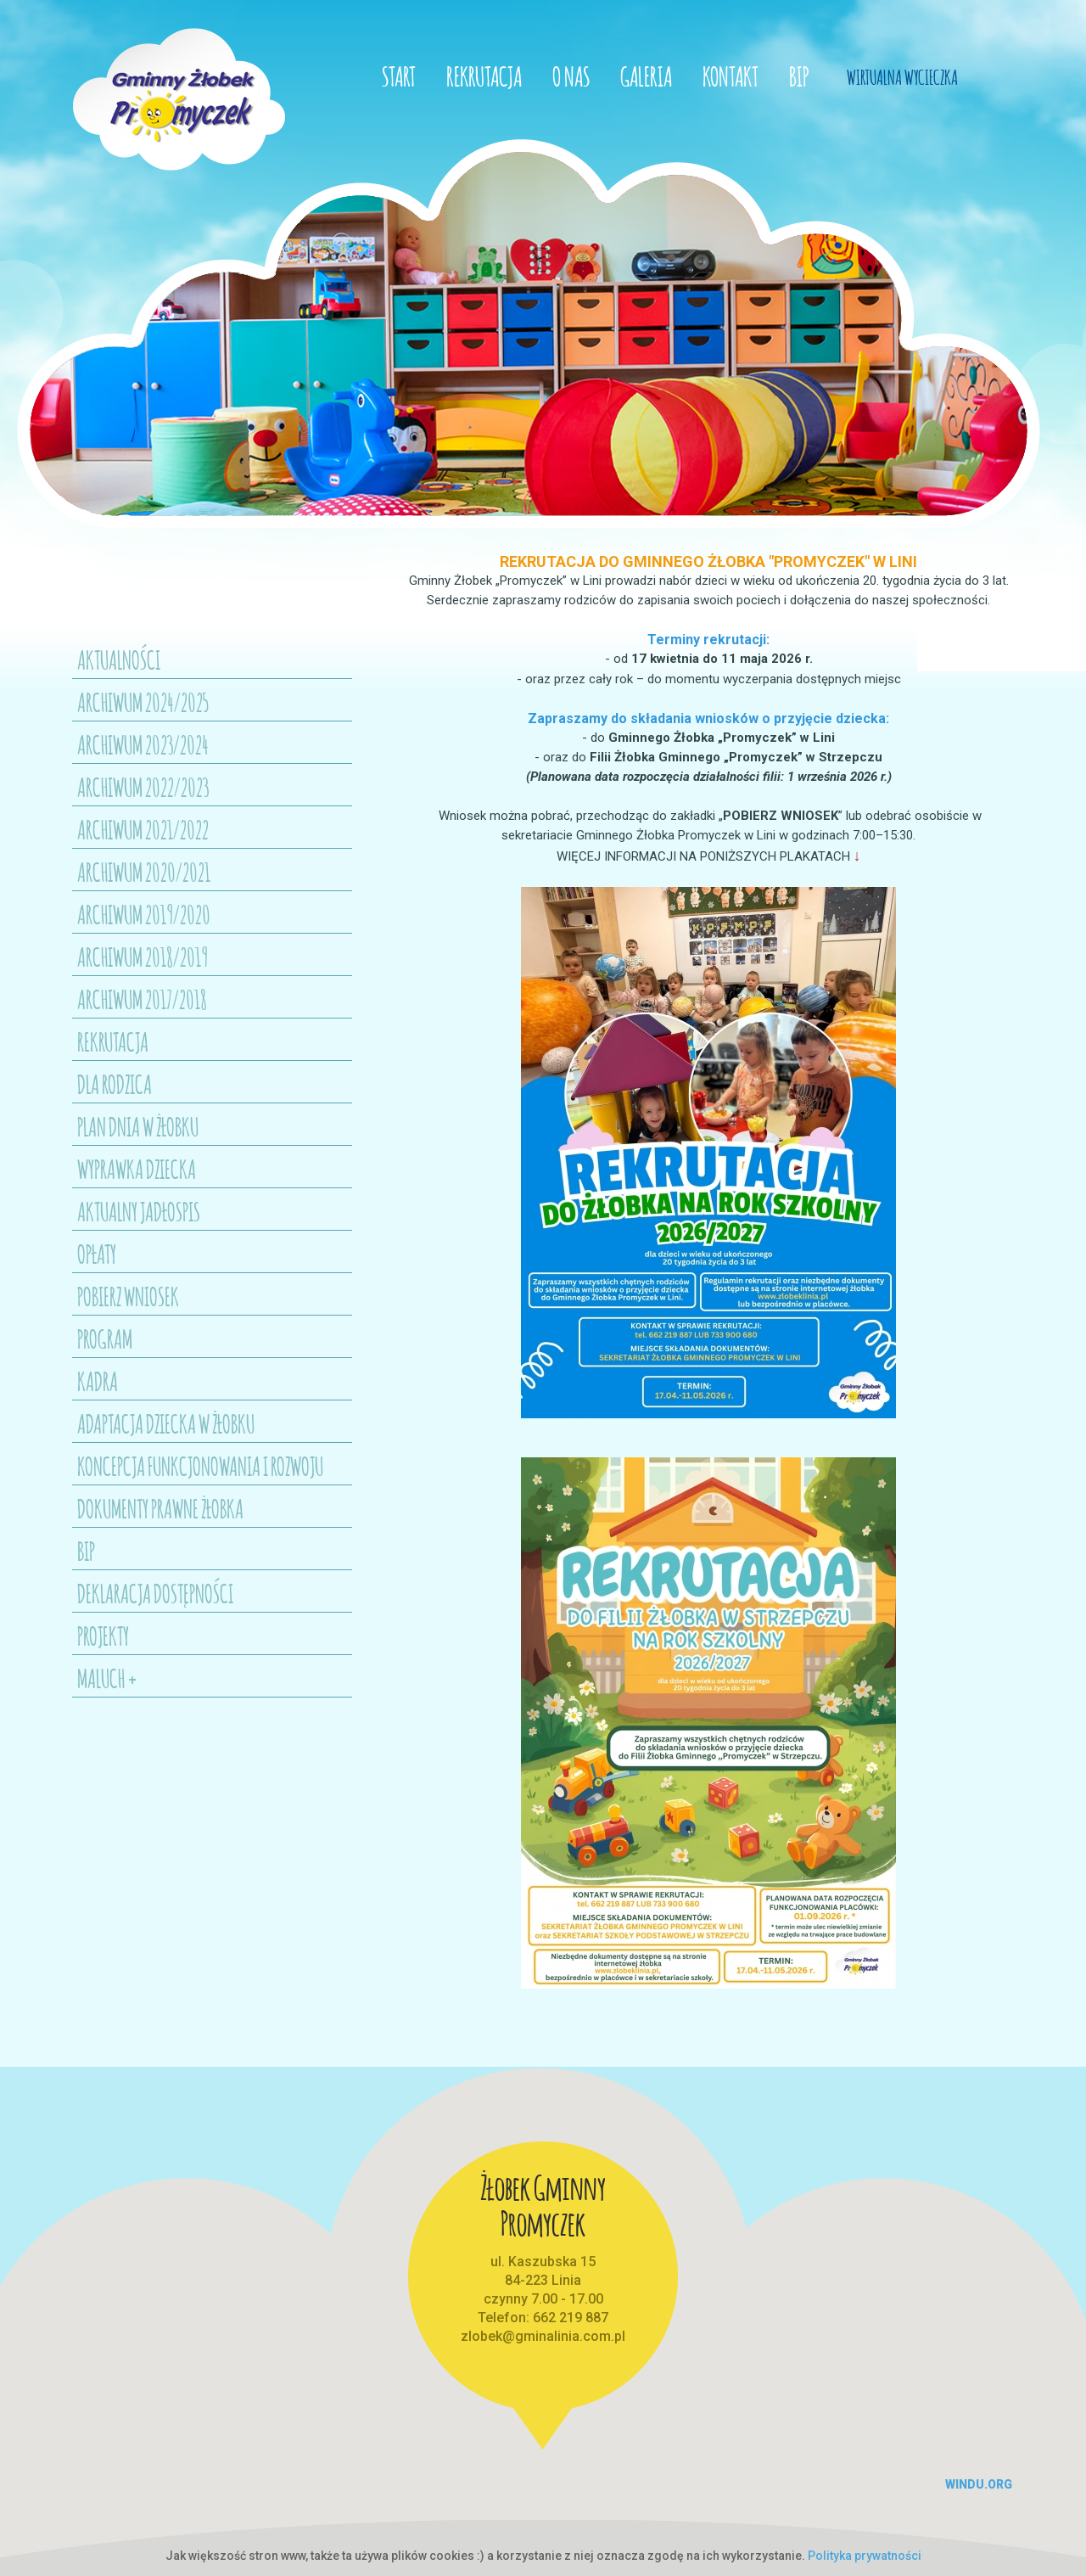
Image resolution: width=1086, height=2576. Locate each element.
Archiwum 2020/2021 (143, 870)
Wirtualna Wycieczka (902, 76)
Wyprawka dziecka (136, 1167)
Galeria (646, 74)
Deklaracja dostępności (155, 1591)
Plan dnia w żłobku (138, 1124)
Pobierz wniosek (128, 1294)
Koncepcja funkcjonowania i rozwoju (200, 1464)
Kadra (97, 1379)
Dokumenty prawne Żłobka (160, 1506)
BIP (799, 74)
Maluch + (107, 1676)
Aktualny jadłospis (138, 1209)
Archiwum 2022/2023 (143, 785)
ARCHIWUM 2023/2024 (143, 742)
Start (399, 74)
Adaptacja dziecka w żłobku (166, 1421)
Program (104, 1336)
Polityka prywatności (864, 2555)
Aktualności (118, 657)
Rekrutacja (484, 74)
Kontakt (731, 74)
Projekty (103, 1633)
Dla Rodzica (114, 1082)
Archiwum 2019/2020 (143, 912)
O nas (571, 74)
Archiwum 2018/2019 (142, 954)
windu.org (978, 2484)
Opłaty (96, 1252)
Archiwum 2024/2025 (142, 700)
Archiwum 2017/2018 (142, 997)
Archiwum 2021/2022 (143, 827)
